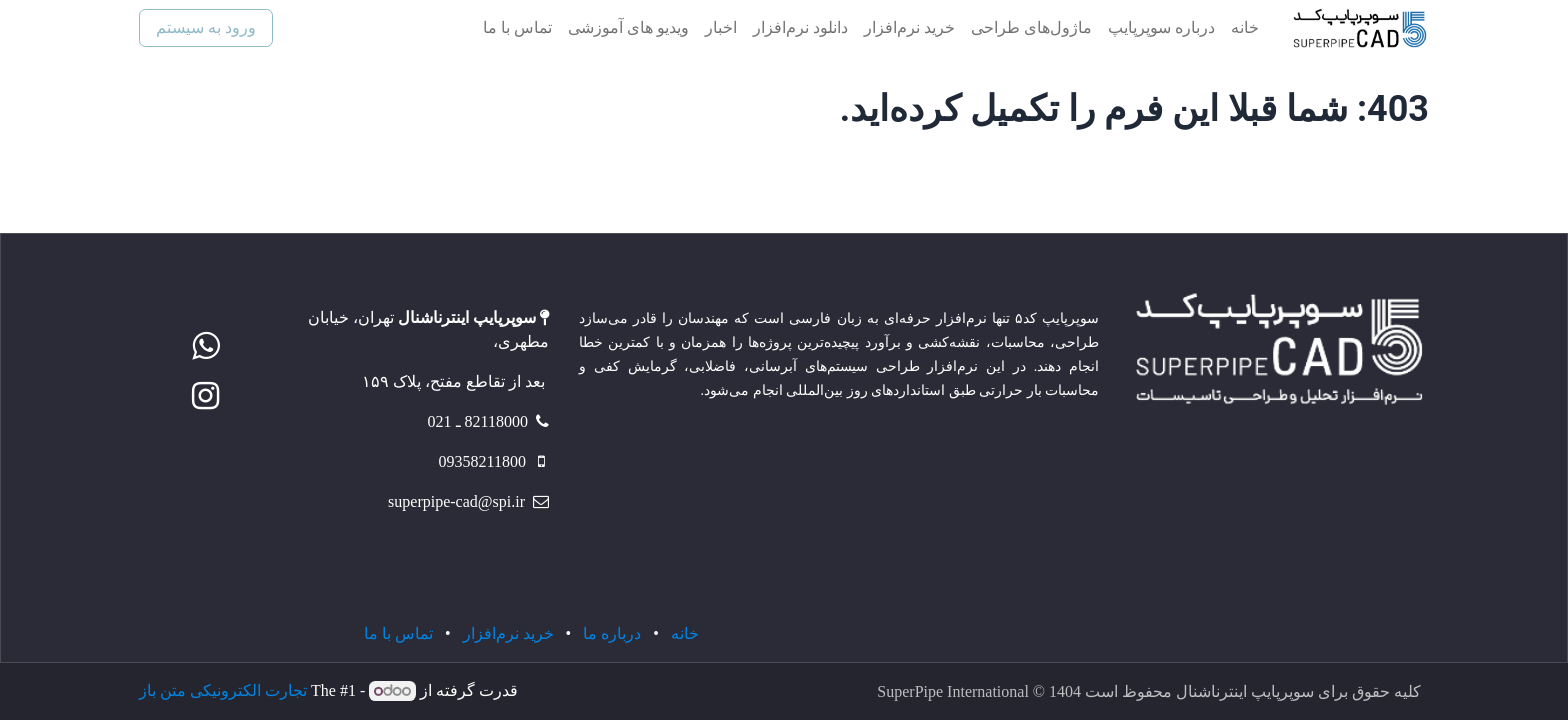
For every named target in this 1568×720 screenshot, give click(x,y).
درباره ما (612, 633)
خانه (685, 633)
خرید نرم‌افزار (508, 633)
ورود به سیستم (206, 27)
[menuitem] (1245, 28)
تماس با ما (398, 633)
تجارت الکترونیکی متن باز (223, 690)
